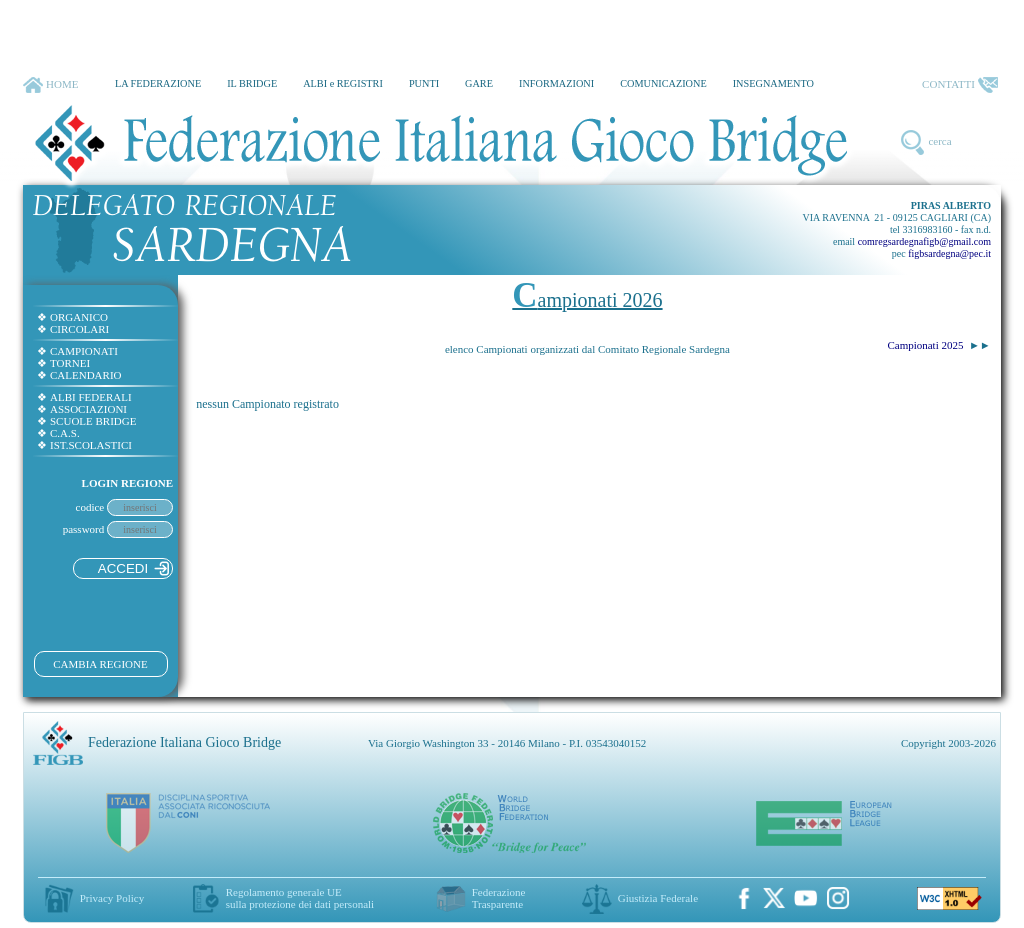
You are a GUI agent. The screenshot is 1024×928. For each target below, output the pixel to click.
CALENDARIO (79, 375)
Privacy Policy (112, 898)
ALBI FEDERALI (84, 397)
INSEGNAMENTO (773, 83)
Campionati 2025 (925, 345)
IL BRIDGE (252, 83)
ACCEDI (133, 568)
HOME (50, 85)
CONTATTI (960, 85)
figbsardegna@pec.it (949, 253)
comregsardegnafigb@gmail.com (924, 241)
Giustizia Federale (658, 898)
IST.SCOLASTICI (84, 445)
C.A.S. (58, 433)
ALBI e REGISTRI (343, 83)
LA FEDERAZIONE (158, 83)
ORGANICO (72, 317)
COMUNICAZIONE (663, 83)
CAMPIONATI (77, 351)
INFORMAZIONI (556, 83)
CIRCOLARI (73, 329)
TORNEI (63, 363)
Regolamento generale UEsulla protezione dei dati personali (300, 898)
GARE (479, 83)
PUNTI (424, 83)
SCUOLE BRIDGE (86, 421)
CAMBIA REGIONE (100, 664)
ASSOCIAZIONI (82, 409)
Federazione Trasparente (499, 898)
